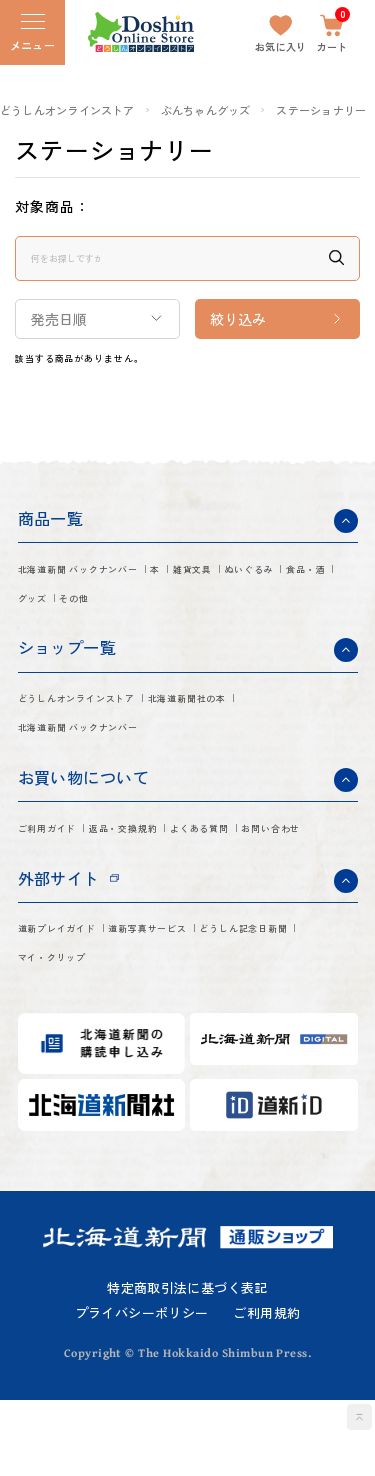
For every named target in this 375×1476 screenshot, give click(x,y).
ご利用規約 (266, 1389)
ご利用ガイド (64, 858)
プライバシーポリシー (142, 1389)
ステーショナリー (321, 110)
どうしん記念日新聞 (86, 1032)
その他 (285, 613)
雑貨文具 (292, 579)
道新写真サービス (221, 998)
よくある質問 (64, 892)
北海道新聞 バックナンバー (112, 579)
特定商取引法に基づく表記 (187, 1364)
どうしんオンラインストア (67, 110)
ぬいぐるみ (56, 613)
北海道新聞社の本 (79, 753)
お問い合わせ (176, 892)
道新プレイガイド (79, 998)
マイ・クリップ (228, 1032)
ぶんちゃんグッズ (206, 110)
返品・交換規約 (183, 858)
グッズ (219, 613)
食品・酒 (144, 613)
